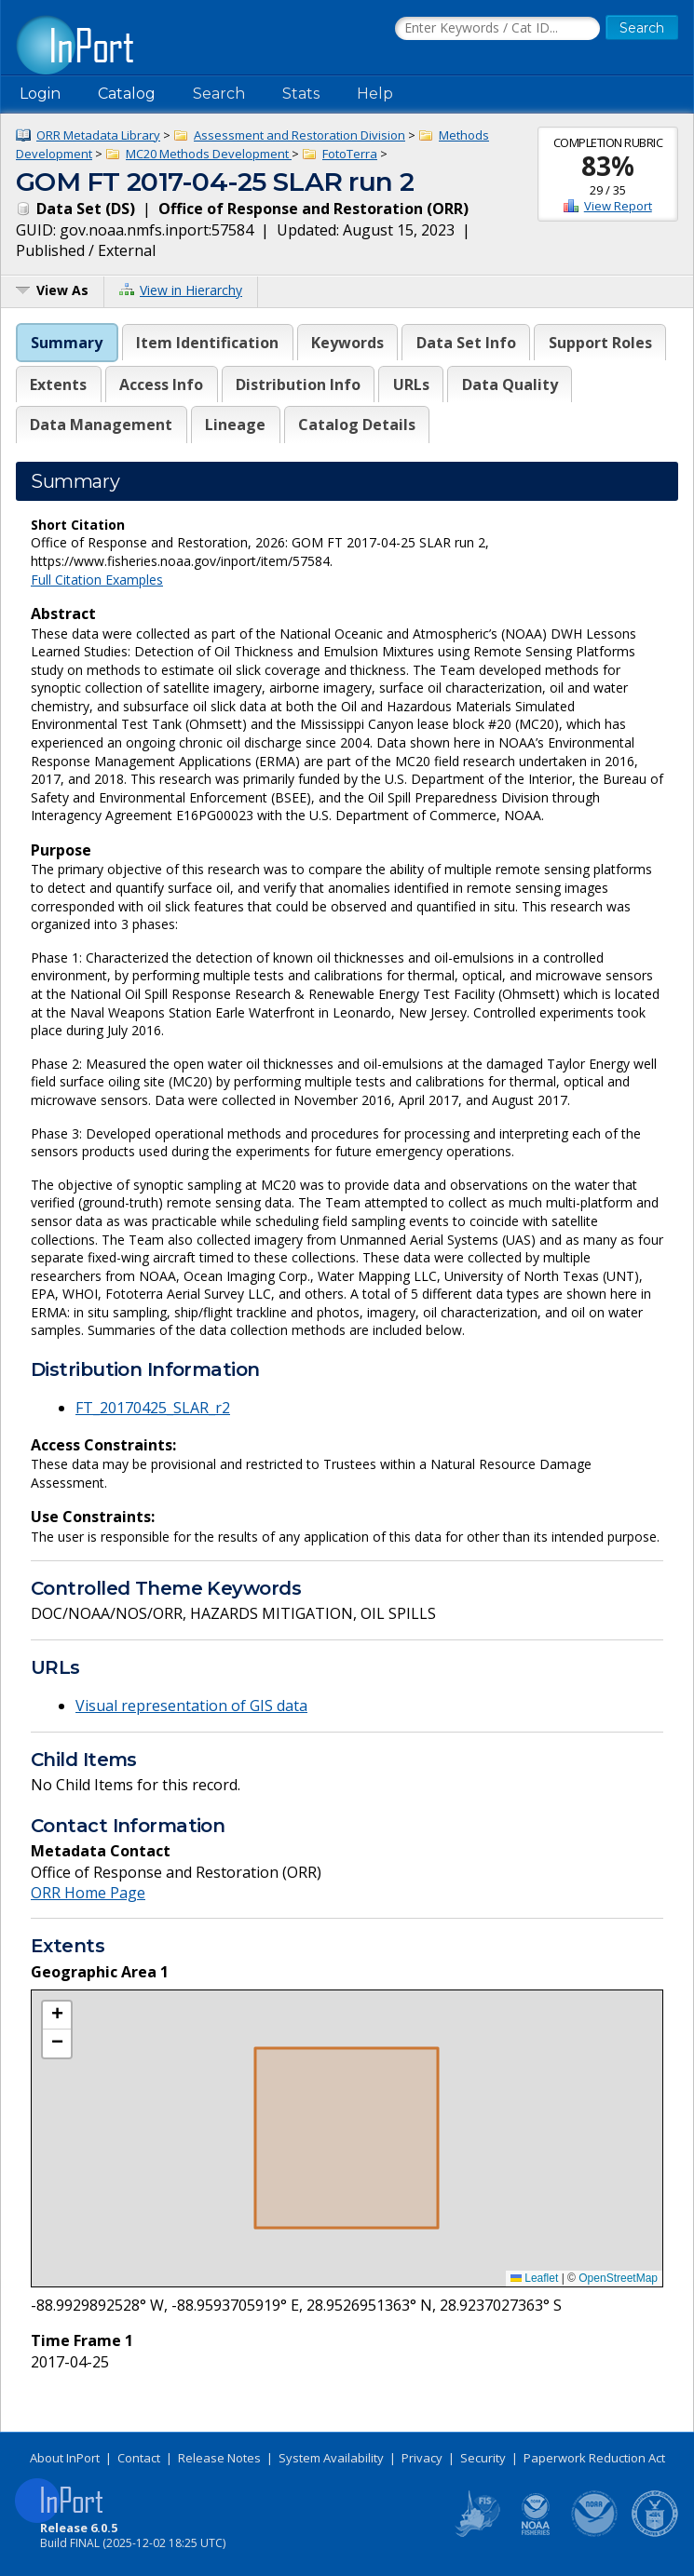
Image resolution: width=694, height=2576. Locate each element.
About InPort (65, 2457)
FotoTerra (349, 153)
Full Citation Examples (97, 579)
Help (375, 93)
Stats (301, 93)
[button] (57, 2016)
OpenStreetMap (618, 2278)
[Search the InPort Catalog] (497, 29)
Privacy (421, 2457)
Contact (138, 2457)
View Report (618, 205)
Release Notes (219, 2457)
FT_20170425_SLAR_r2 (152, 1407)
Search (219, 93)
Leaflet (534, 2278)
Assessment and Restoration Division (299, 135)
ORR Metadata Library (98, 135)
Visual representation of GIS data (191, 1705)
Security (483, 2457)
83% (607, 165)
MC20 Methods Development (209, 153)
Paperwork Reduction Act (594, 2457)
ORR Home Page (88, 1892)
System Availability (331, 2457)
